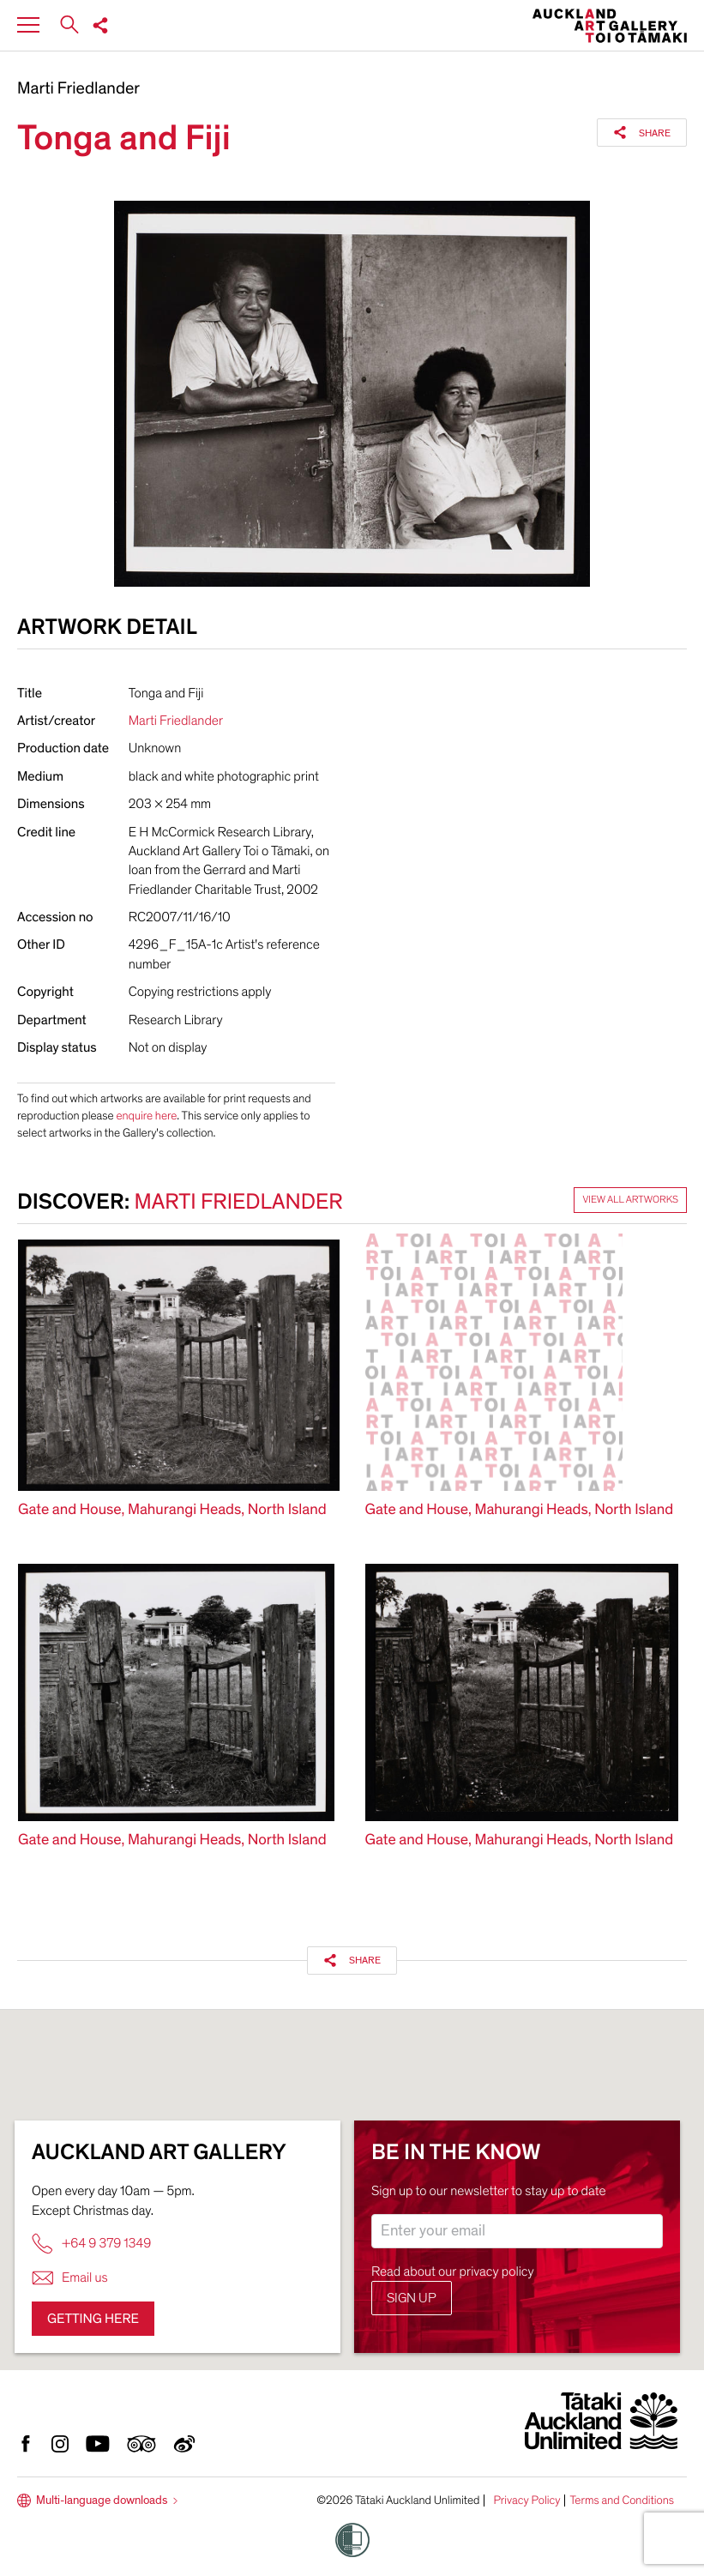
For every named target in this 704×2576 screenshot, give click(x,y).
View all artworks (630, 1200)
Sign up (411, 2298)
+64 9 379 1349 (91, 2243)
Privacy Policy (526, 2501)
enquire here (146, 1115)
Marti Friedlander (78, 89)
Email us (70, 2278)
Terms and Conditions (621, 2501)
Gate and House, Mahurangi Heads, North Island (172, 1510)
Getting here (93, 2318)
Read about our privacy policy (452, 2271)
